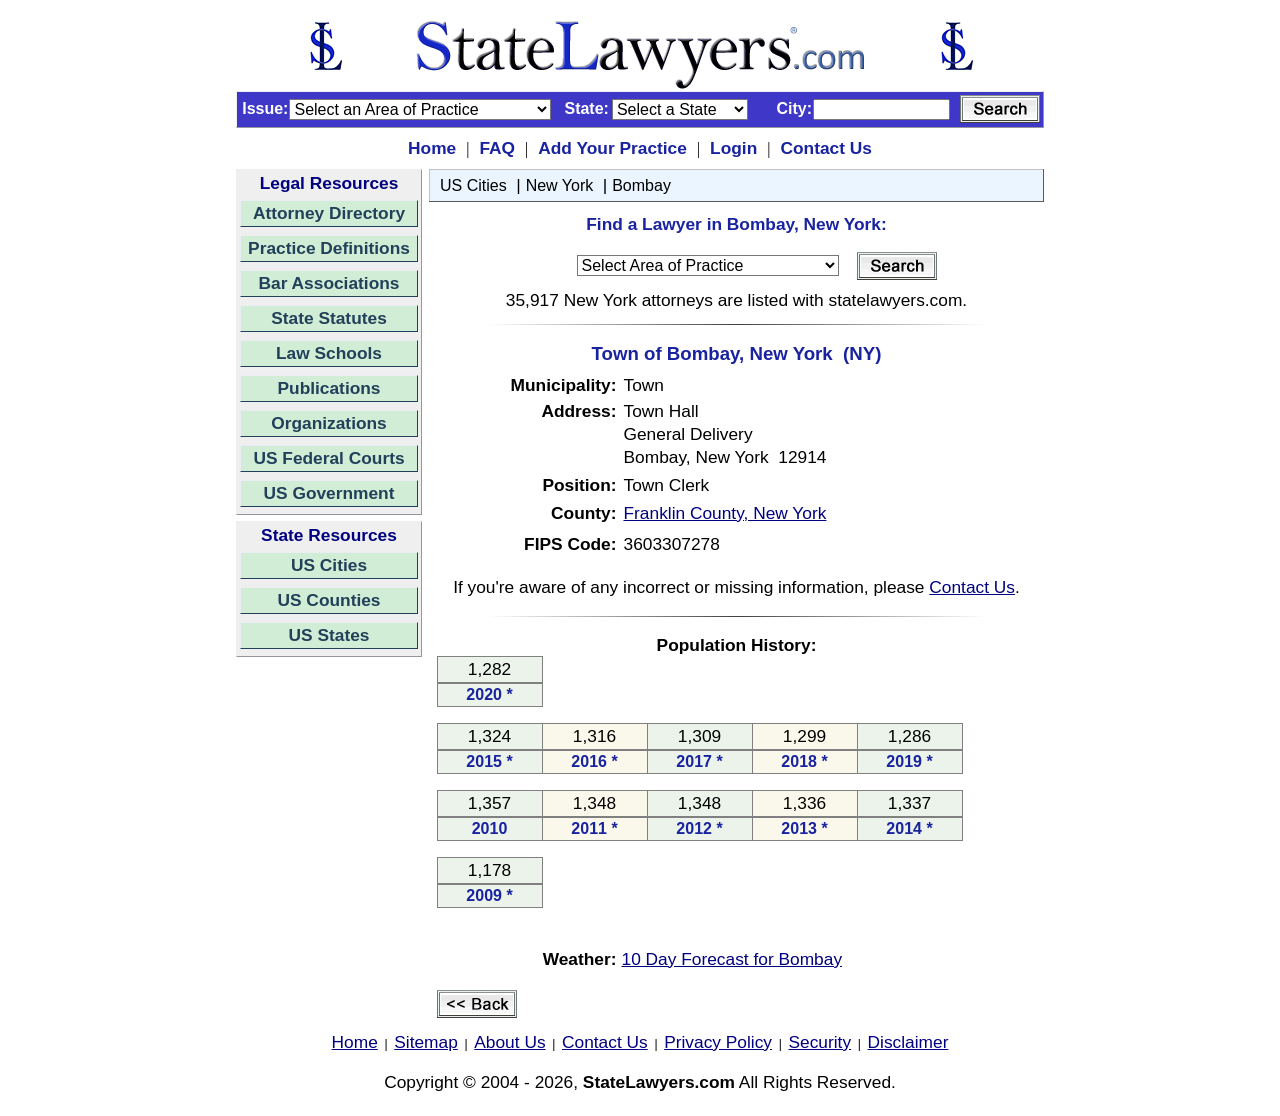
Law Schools (329, 353)
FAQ (497, 148)
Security (820, 1042)
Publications (328, 388)
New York (560, 185)
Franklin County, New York (725, 513)
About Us (509, 1042)
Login (733, 148)
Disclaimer (908, 1042)
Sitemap (426, 1042)
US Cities (329, 565)
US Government (329, 493)
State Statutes (329, 318)
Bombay (641, 185)
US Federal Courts (328, 458)
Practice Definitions (329, 248)
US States (329, 635)
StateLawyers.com (659, 1082)
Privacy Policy (718, 1042)
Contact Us (825, 148)
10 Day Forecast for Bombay (732, 959)
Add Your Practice (612, 148)
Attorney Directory (329, 213)
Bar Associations (329, 283)
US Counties (328, 600)
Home (432, 148)
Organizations (329, 423)
